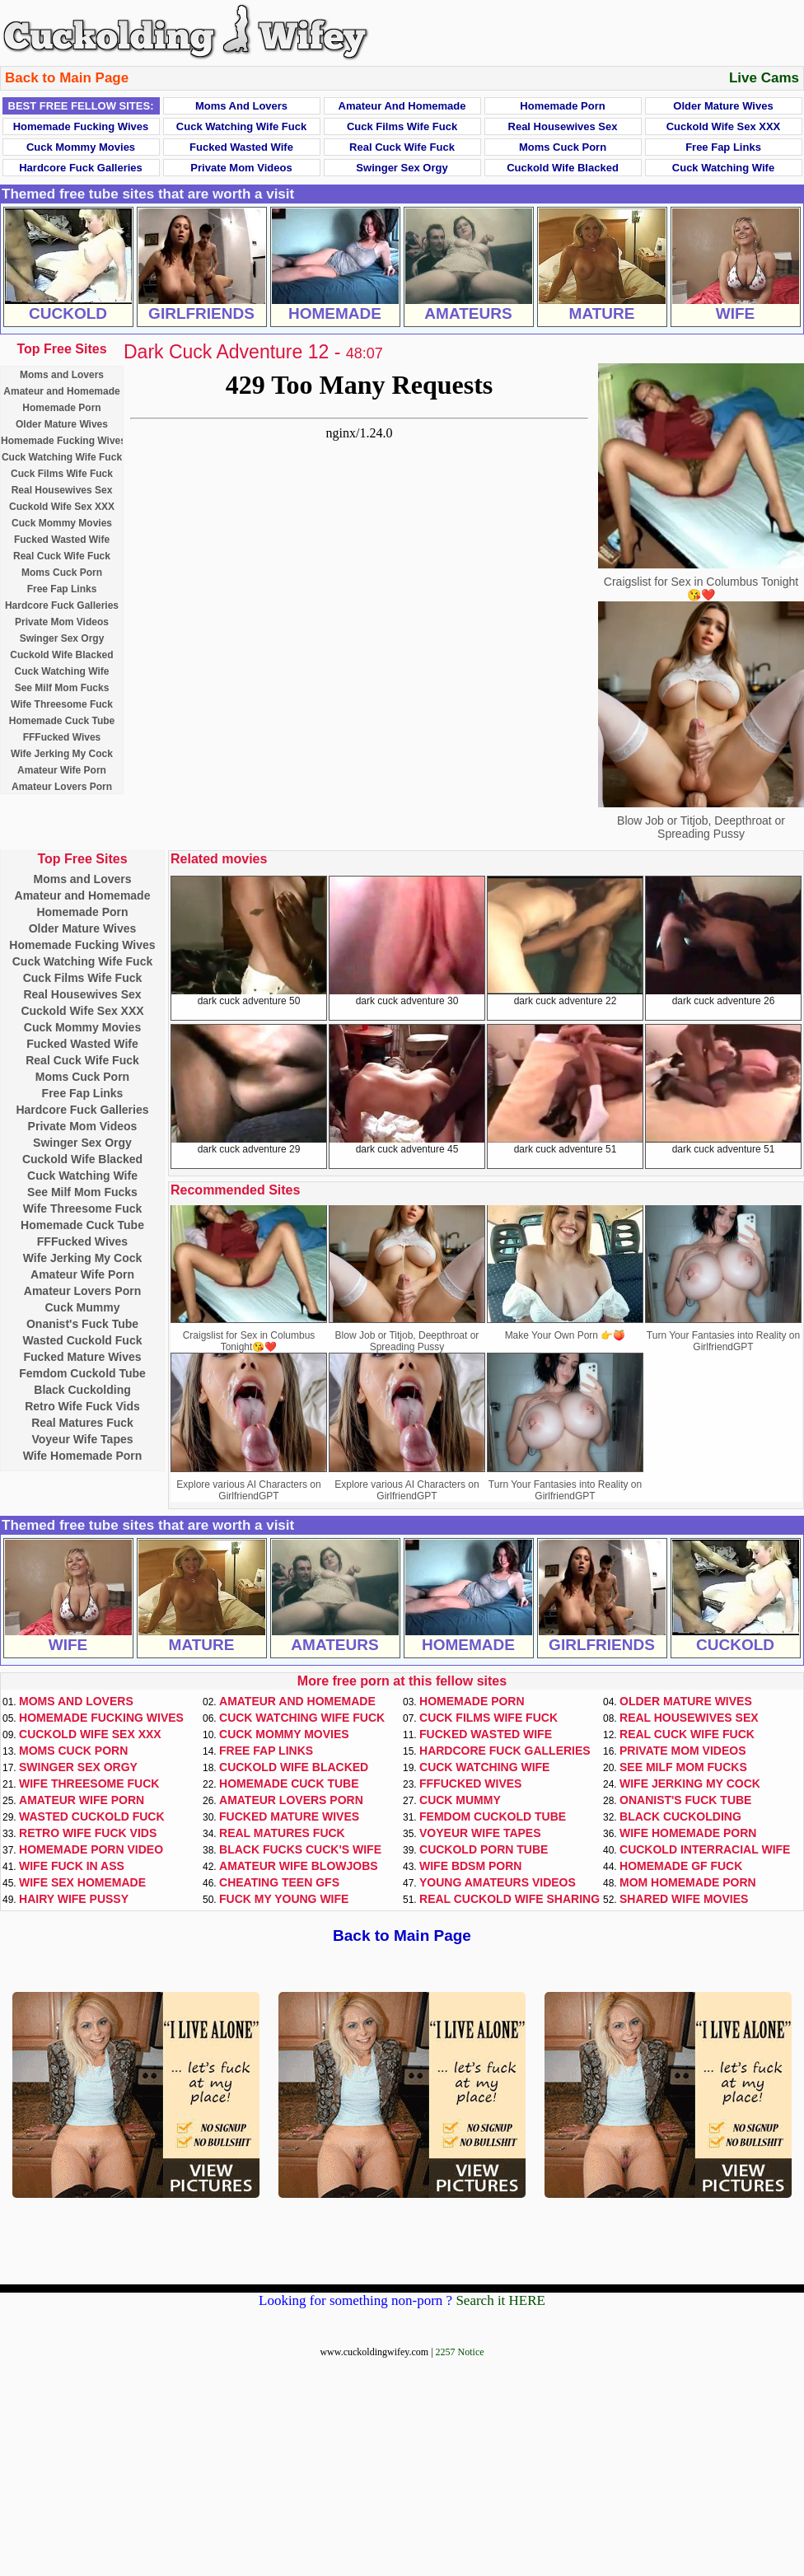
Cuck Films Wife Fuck (402, 126)
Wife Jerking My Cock (62, 754)
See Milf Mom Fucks (62, 688)
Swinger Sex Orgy (401, 167)
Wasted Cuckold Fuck (83, 1340)
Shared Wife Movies (683, 1898)
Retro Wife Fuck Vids (82, 1406)
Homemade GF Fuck (680, 1865)
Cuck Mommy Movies (80, 147)
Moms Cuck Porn (562, 147)
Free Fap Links (723, 147)
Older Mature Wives (723, 106)
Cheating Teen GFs (279, 1882)
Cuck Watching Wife (723, 167)
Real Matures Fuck (82, 1422)
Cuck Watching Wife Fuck (241, 126)
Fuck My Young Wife (283, 1898)
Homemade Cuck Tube (62, 721)
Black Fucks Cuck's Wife (300, 1849)
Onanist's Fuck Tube (82, 1323)
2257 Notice (460, 2352)
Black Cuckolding (82, 1389)
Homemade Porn (562, 106)
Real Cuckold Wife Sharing (509, 1898)
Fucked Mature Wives (82, 1356)
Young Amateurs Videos (497, 1882)
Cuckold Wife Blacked (563, 167)
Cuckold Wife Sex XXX (723, 126)
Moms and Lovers (241, 106)
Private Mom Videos (241, 167)
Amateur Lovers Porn (62, 786)
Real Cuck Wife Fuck (402, 147)
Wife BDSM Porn (470, 1865)
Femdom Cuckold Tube (82, 1373)
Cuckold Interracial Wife (704, 1849)
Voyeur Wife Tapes (82, 1439)
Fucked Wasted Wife (241, 147)
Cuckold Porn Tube (483, 1849)
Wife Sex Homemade (82, 1882)
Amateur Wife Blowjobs (298, 1865)
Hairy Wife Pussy (74, 1898)
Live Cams (764, 78)
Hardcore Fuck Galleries (81, 167)
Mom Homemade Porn (687, 1882)
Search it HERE (500, 2300)
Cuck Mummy (81, 1307)
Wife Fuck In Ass (71, 1865)
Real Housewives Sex (563, 126)
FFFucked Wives (62, 737)
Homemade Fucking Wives (81, 126)
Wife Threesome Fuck (62, 704)
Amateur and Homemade (402, 106)
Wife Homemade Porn (83, 1455)
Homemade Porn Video (91, 1849)
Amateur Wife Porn (61, 770)
